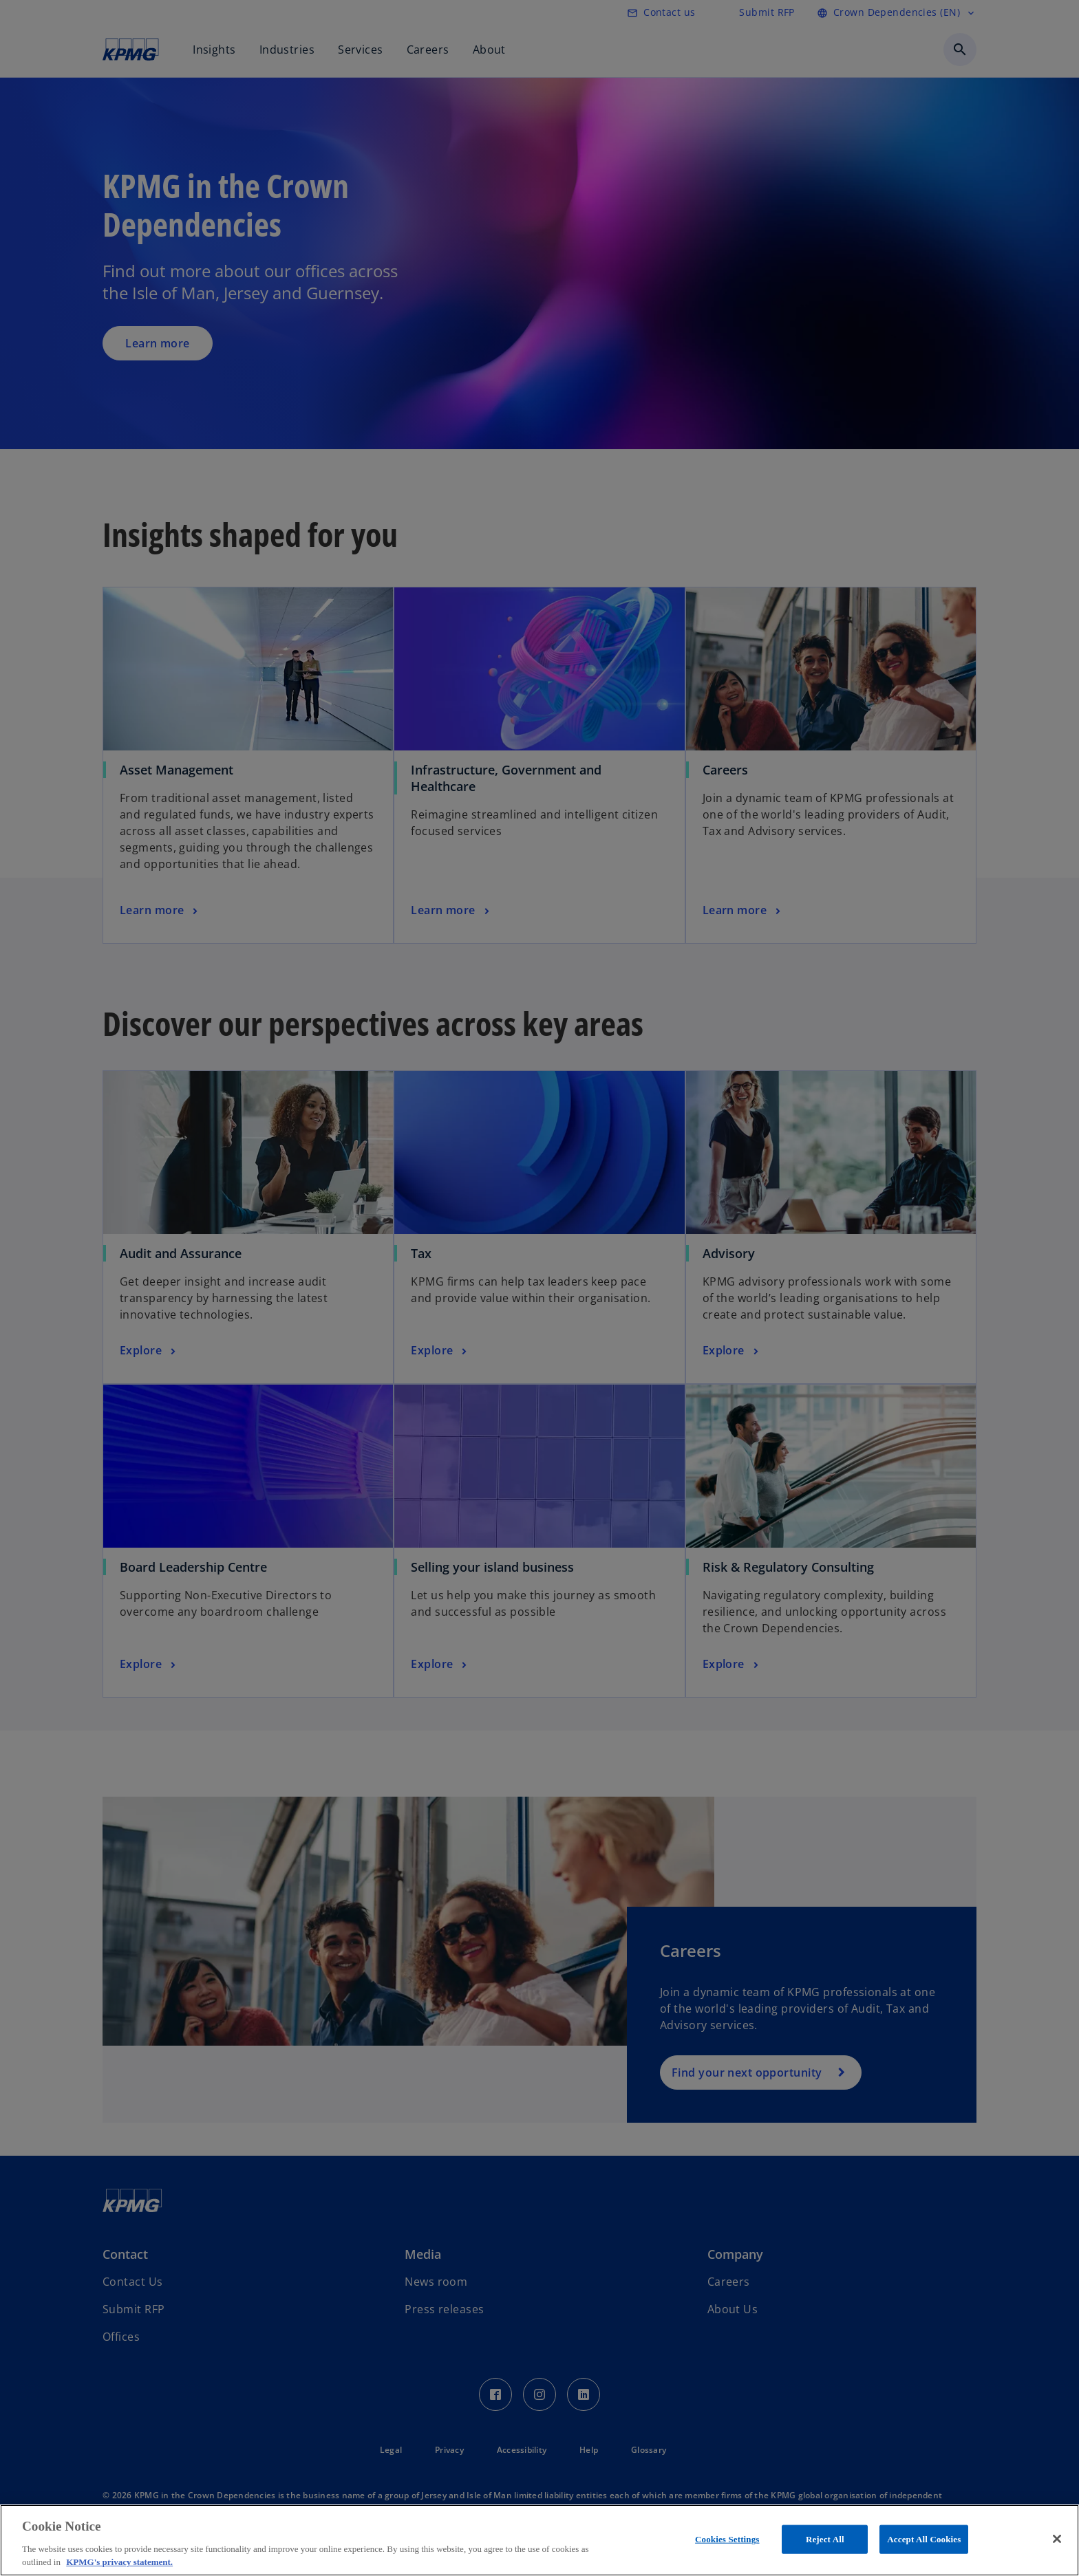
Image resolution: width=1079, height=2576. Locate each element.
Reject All (825, 2539)
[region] (539, 2540)
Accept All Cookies (924, 2539)
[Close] (1057, 2539)
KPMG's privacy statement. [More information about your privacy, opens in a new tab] (119, 2562)
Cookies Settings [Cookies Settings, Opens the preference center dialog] (727, 2539)
